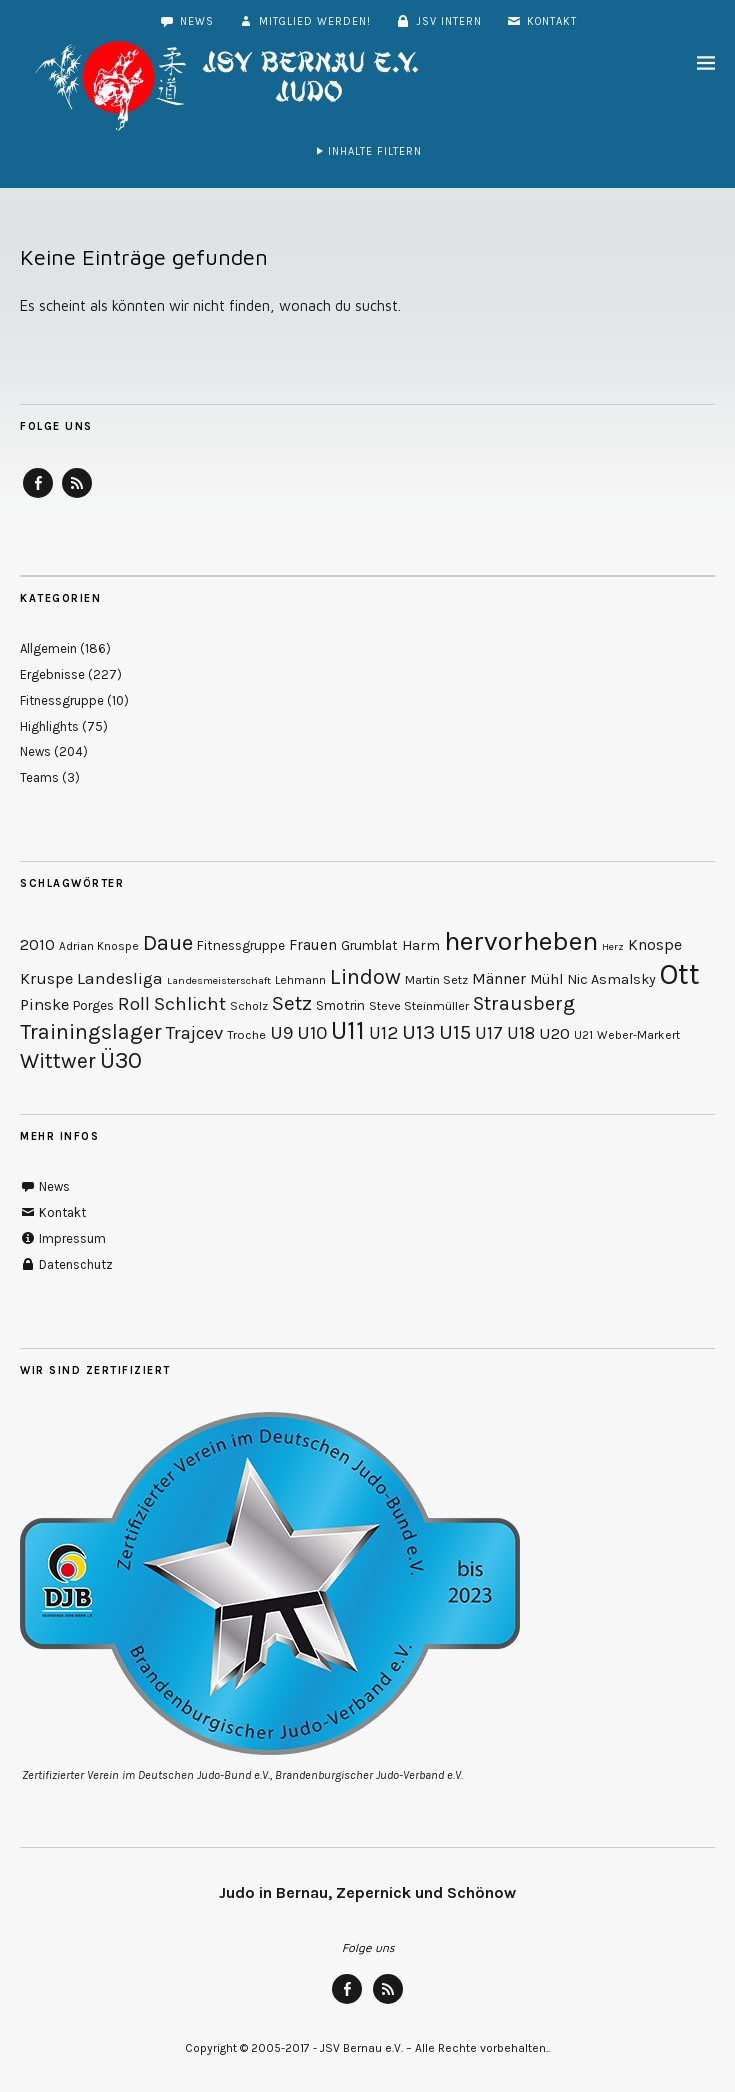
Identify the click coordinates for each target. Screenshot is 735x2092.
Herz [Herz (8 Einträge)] (613, 946)
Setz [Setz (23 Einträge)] (292, 1003)
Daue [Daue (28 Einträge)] (168, 943)
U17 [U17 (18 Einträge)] (489, 1033)
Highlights (49, 726)
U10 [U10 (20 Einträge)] (312, 1033)
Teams (39, 777)
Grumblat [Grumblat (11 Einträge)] (369, 945)
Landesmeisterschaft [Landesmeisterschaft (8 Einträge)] (219, 980)
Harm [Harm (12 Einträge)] (421, 945)
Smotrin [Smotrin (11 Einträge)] (340, 1005)
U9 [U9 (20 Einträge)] (281, 1033)
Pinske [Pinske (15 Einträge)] (44, 1004)
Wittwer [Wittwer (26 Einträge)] (58, 1060)
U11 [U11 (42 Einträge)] (348, 1030)
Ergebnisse (52, 674)
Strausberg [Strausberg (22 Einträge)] (524, 1003)
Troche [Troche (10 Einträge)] (246, 1034)
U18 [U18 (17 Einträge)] (521, 1033)
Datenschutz (66, 1264)
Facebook (38, 497)
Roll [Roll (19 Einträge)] (134, 1004)
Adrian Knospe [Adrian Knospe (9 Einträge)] (99, 946)
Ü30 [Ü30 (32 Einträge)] (121, 1060)
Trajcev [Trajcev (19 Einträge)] (194, 1033)
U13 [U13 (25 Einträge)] (418, 1032)
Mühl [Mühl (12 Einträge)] (546, 979)
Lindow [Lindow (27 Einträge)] (365, 977)
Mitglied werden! (304, 21)
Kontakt (541, 21)
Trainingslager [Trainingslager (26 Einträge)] (91, 1031)
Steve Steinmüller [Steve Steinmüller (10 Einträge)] (419, 1005)
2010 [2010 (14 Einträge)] (37, 944)
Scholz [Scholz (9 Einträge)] (249, 1006)
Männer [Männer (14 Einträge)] (499, 978)
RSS (77, 497)
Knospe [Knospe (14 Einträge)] (655, 944)
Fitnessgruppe (62, 700)
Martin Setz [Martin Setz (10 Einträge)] (436, 979)
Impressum (63, 1238)
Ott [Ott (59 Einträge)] (680, 974)
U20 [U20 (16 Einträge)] (554, 1033)
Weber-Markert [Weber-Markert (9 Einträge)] (638, 1035)
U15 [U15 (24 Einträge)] (455, 1032)
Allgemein (48, 648)
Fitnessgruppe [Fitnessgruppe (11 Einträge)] (241, 945)
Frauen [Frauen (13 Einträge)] (313, 945)
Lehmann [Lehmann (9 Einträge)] (300, 980)
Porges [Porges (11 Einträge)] (93, 1005)
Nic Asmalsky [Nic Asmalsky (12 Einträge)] (611, 979)
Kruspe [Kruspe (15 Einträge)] (46, 978)
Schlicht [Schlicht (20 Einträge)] (190, 1004)
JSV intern (438, 21)
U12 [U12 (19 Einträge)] (383, 1033)
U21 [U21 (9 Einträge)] (583, 1035)
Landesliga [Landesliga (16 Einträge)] (120, 978)
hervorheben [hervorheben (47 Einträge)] (521, 941)
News (186, 21)
